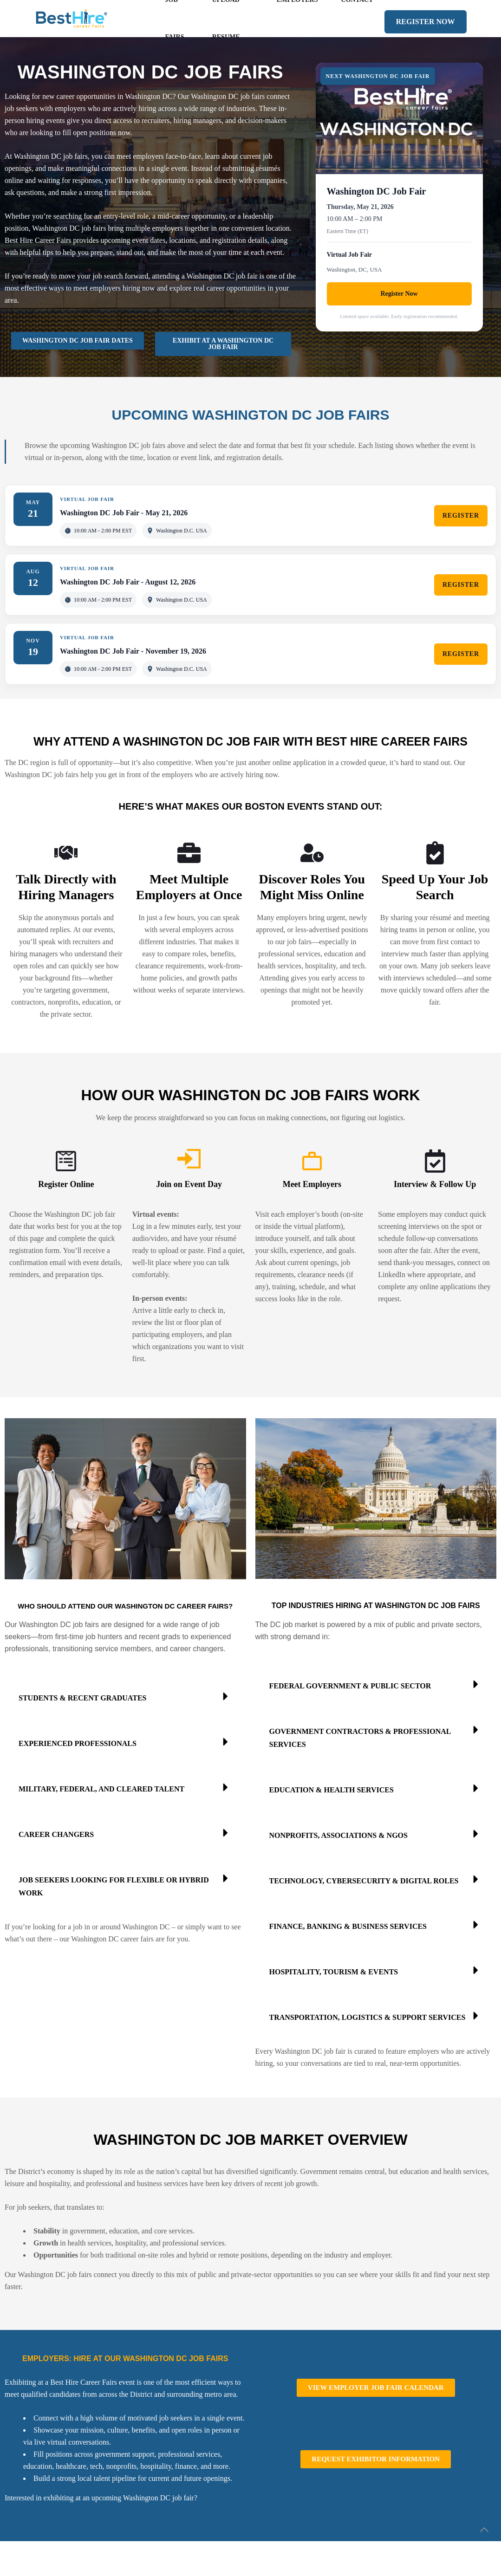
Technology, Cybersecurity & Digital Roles (364, 1881)
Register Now (398, 293)
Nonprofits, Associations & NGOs (338, 1835)
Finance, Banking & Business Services (348, 1926)
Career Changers (56, 1834)
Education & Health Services (331, 1790)
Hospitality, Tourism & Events (333, 1972)
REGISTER (460, 515)
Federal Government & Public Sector (350, 1686)
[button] (125, 1696)
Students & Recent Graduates (82, 1698)
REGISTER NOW (425, 22)
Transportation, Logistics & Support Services (367, 2017)
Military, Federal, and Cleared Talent (101, 1789)
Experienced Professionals (78, 1743)
